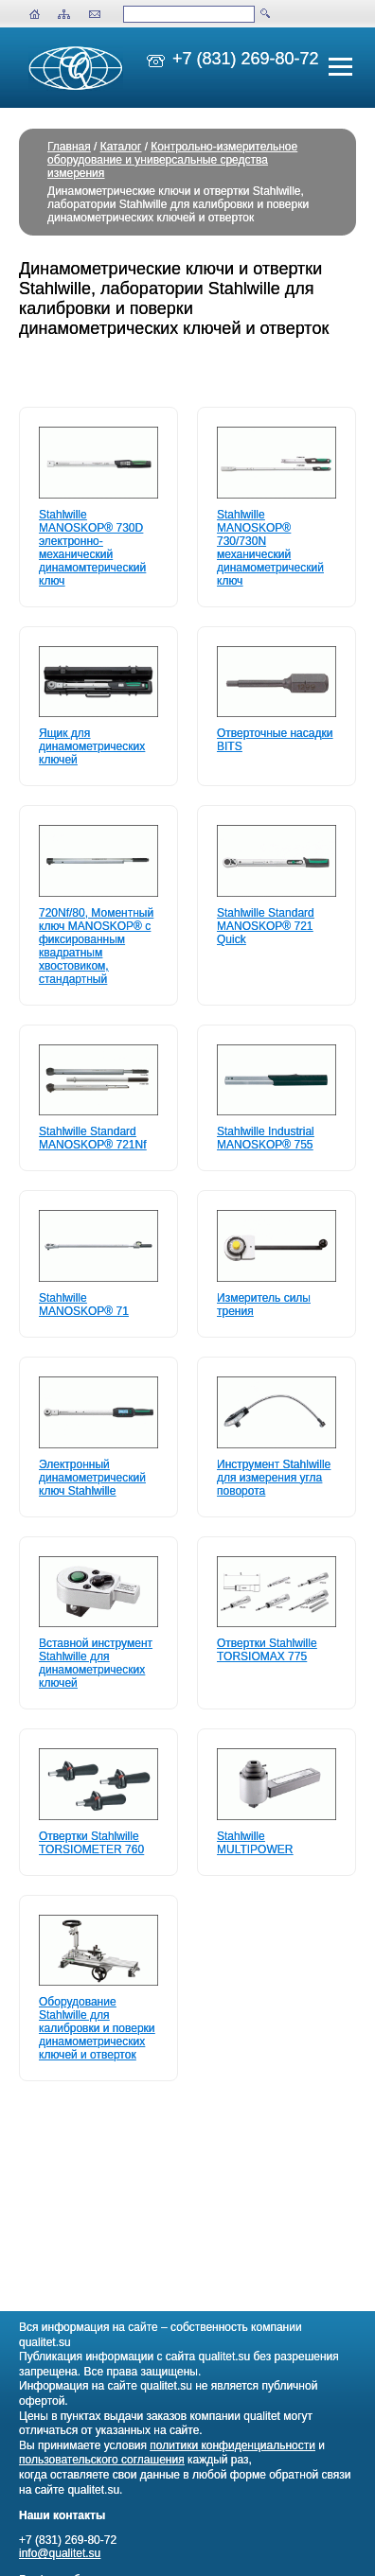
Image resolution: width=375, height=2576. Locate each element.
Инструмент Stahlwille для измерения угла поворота (273, 1478)
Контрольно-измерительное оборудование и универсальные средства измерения (172, 160)
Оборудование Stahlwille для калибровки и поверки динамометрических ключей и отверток (97, 2028)
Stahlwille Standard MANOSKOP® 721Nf (93, 1138)
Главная (69, 146)
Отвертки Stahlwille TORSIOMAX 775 (267, 1650)
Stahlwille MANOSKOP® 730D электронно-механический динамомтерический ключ (92, 547)
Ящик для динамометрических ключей (92, 746)
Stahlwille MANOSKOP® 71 (84, 1304)
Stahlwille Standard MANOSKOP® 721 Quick (265, 926)
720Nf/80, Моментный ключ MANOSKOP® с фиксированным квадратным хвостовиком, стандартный (96, 946)
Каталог (121, 146)
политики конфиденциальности (232, 2445)
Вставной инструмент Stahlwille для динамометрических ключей (95, 1663)
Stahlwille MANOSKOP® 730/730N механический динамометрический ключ (270, 547)
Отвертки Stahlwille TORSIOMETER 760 (91, 1843)
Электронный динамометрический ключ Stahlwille (92, 1478)
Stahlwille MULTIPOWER (255, 1843)
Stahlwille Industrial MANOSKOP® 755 (265, 1138)
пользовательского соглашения (102, 2459)
